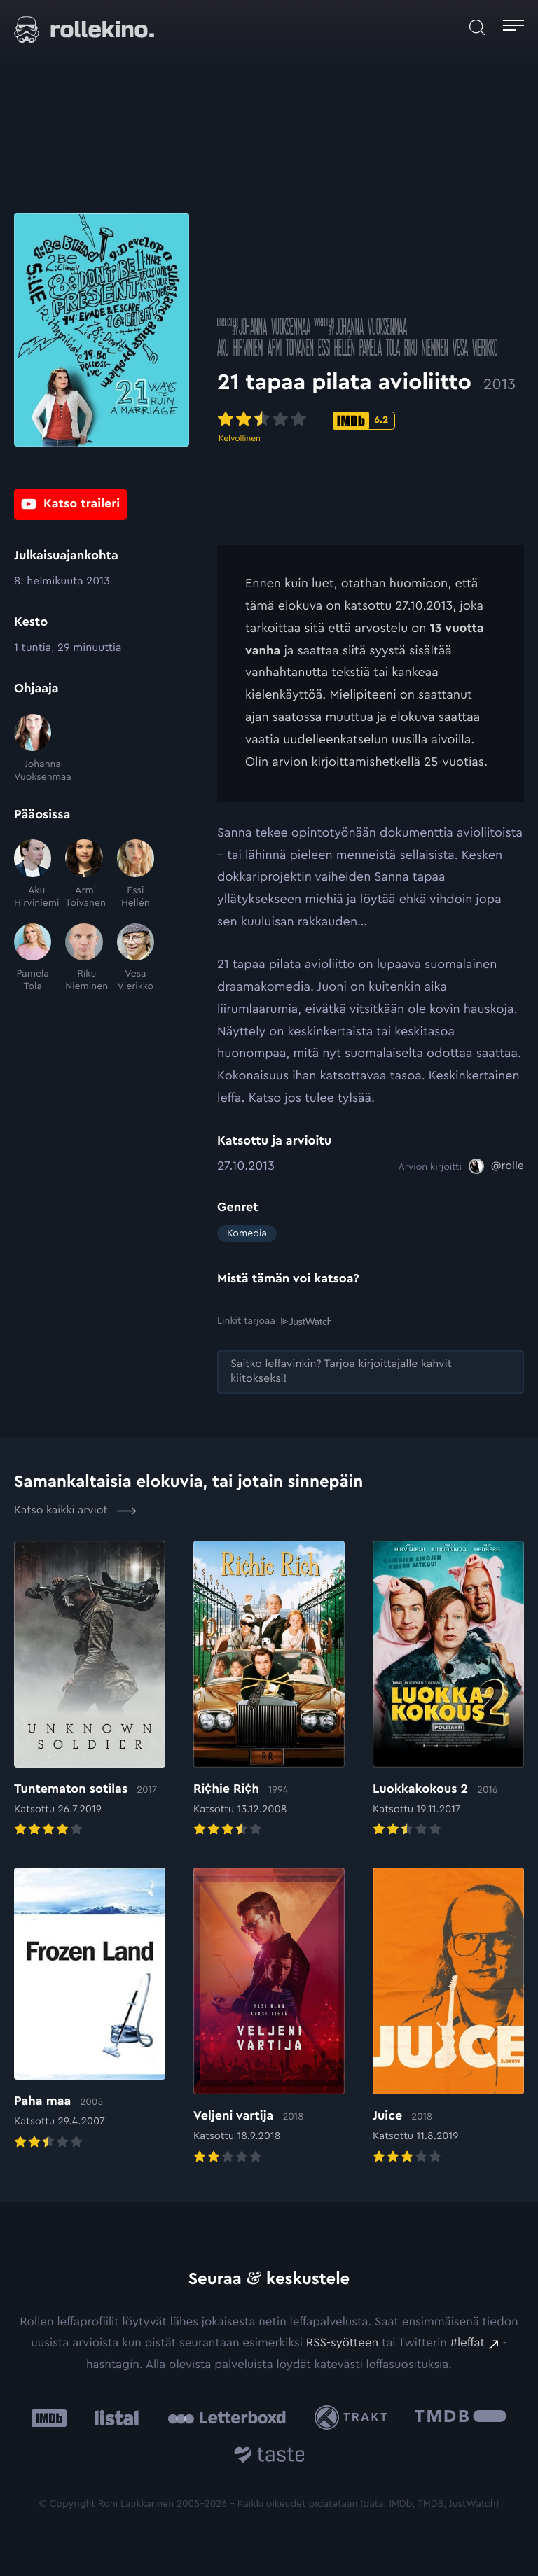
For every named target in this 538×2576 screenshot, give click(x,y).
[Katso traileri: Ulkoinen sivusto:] (70, 505)
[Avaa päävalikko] (513, 27)
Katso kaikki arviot (75, 1510)
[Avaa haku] (477, 27)
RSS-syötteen (342, 2343)
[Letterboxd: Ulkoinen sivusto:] (227, 2417)
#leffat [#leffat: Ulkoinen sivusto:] (467, 2343)
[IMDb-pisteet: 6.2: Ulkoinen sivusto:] (364, 424)
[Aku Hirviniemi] (32, 874)
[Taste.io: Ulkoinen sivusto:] (269, 2457)
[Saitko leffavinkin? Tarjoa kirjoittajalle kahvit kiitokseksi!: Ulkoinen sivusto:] (370, 1372)
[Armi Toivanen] (83, 874)
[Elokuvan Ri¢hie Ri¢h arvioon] (269, 1690)
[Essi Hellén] (135, 874)
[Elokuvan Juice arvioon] (448, 2017)
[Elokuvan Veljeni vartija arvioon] (269, 2017)
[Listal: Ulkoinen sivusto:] (113, 2417)
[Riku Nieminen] (83, 958)
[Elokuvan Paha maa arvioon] (89, 2010)
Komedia (247, 1233)
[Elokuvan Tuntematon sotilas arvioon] (89, 1690)
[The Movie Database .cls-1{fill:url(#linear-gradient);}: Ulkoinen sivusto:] (460, 2417)
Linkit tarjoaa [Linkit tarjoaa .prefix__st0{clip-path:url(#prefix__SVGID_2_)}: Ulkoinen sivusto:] (274, 1321)
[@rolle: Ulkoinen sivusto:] (496, 1166)
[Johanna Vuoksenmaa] (32, 749)
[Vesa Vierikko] (135, 958)
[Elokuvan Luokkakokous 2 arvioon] (448, 1690)
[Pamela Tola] (32, 958)
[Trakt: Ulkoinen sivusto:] (354, 2417)
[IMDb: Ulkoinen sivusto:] (49, 2417)
